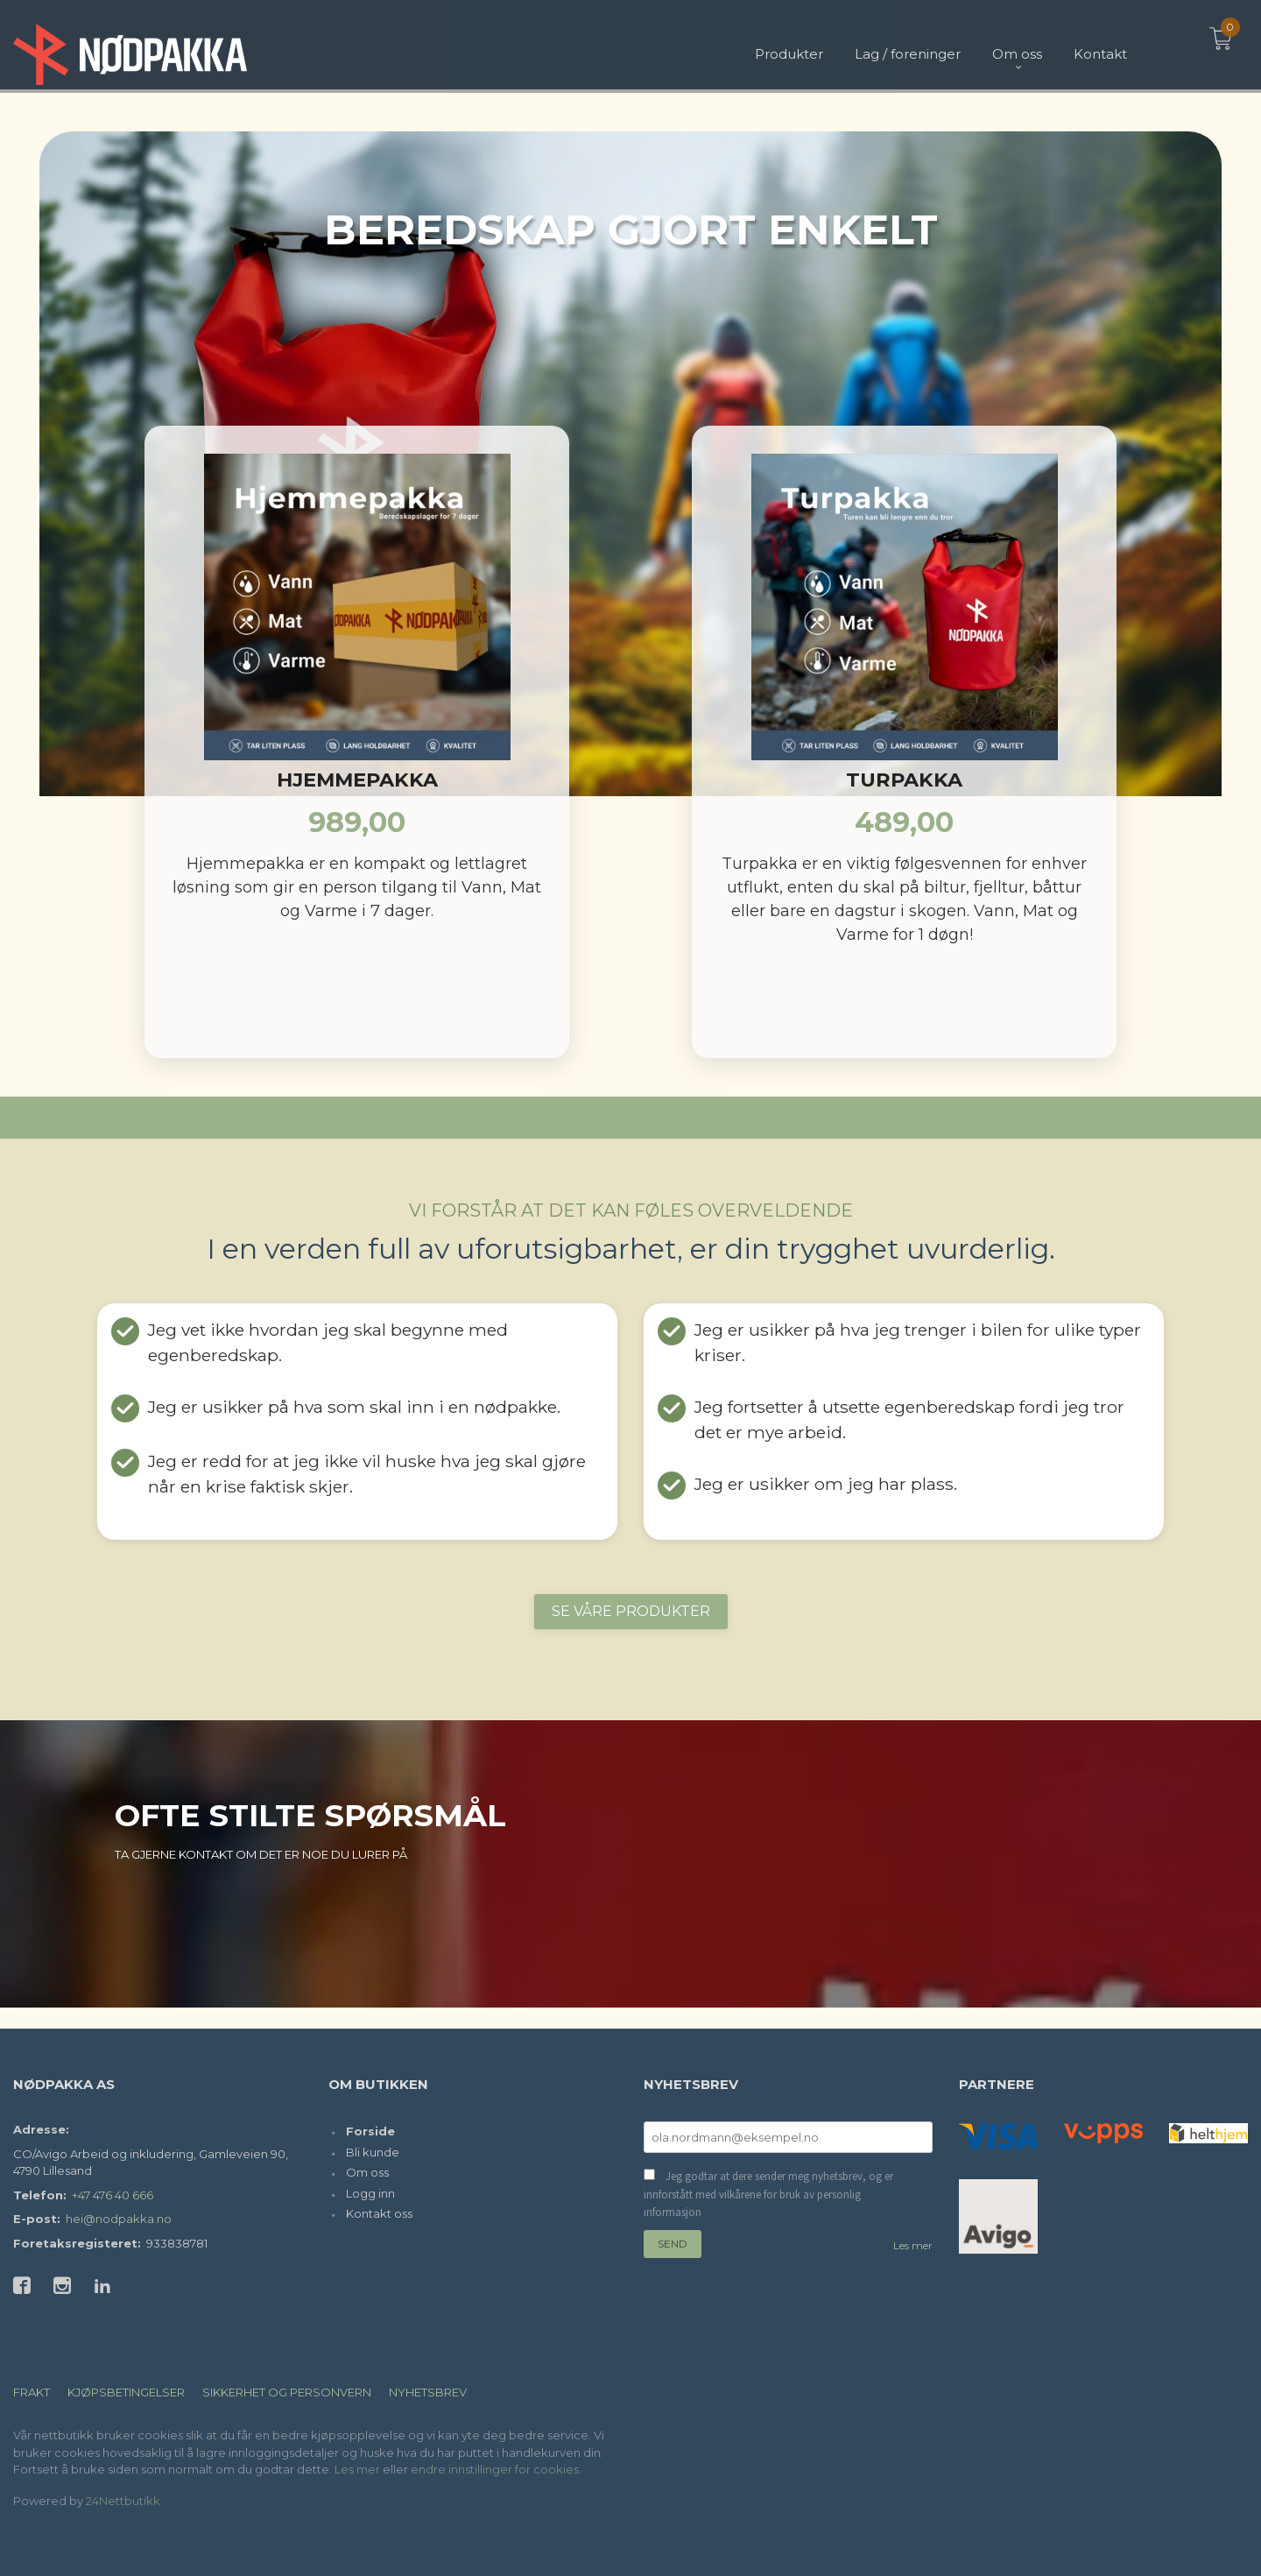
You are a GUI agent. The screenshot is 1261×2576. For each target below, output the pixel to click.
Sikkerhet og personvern (286, 2392)
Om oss (367, 2172)
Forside (370, 2131)
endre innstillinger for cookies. (496, 2469)
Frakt (31, 2392)
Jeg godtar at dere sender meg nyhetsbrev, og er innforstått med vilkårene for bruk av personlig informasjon (768, 2194)
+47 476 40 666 (112, 2195)
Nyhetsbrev (428, 2392)
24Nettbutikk (123, 2501)
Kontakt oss (379, 2213)
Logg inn (370, 2193)
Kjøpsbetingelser (126, 2392)
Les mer (913, 2245)
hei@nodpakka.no (119, 2219)
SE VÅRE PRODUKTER (631, 1611)
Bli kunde (372, 2152)
